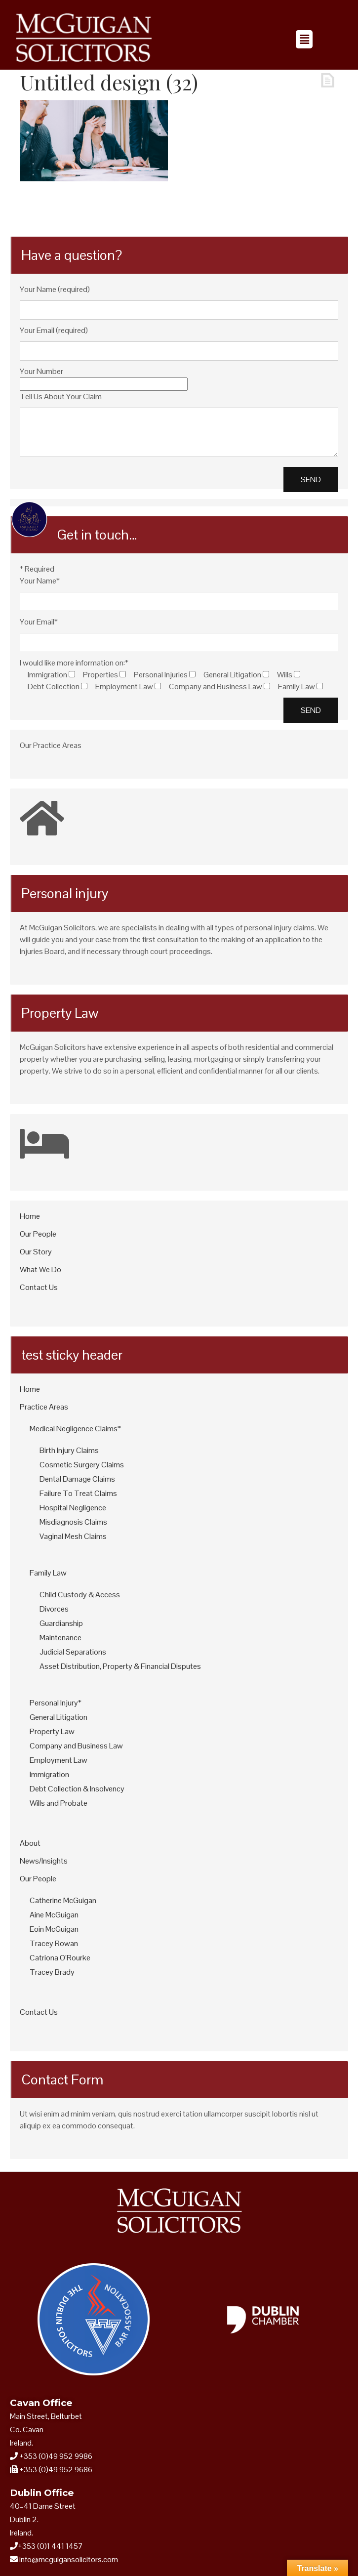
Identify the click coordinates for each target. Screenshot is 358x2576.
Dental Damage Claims (77, 1479)
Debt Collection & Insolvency (77, 1789)
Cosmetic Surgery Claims (82, 1464)
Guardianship (61, 1623)
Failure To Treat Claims (78, 1493)
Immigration (49, 1774)
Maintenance (60, 1637)
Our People (38, 1234)
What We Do (40, 1269)
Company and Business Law (76, 1746)
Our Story (36, 1251)
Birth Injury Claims (69, 1450)
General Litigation (58, 1717)
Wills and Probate (58, 1803)
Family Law (48, 1573)
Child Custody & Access (80, 1594)
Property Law (52, 1731)
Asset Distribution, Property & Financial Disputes (120, 1666)
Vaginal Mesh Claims (73, 1536)
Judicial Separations (73, 1652)
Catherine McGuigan (63, 1900)
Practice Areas (44, 1407)
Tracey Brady (52, 1972)
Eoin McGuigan (54, 1929)
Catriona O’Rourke (60, 1958)
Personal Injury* (55, 1703)
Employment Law (58, 1760)
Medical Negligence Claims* (75, 1428)
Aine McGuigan (54, 1915)
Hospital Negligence (73, 1507)
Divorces (54, 1609)
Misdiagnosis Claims (73, 1522)
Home (30, 1216)
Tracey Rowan (54, 1943)
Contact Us (39, 1287)
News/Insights (44, 1861)
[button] (304, 39)
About (30, 1843)
